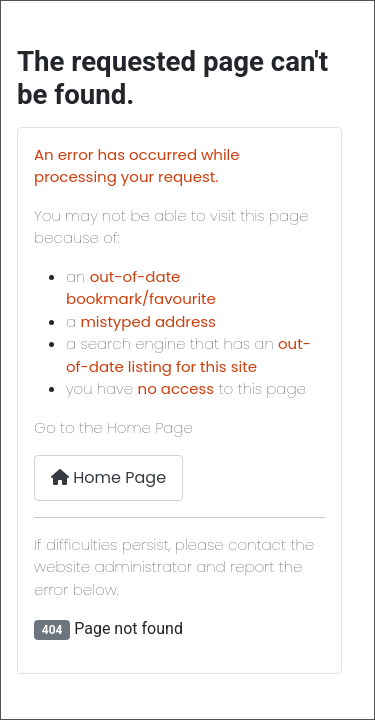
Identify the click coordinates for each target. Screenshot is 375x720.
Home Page (108, 477)
